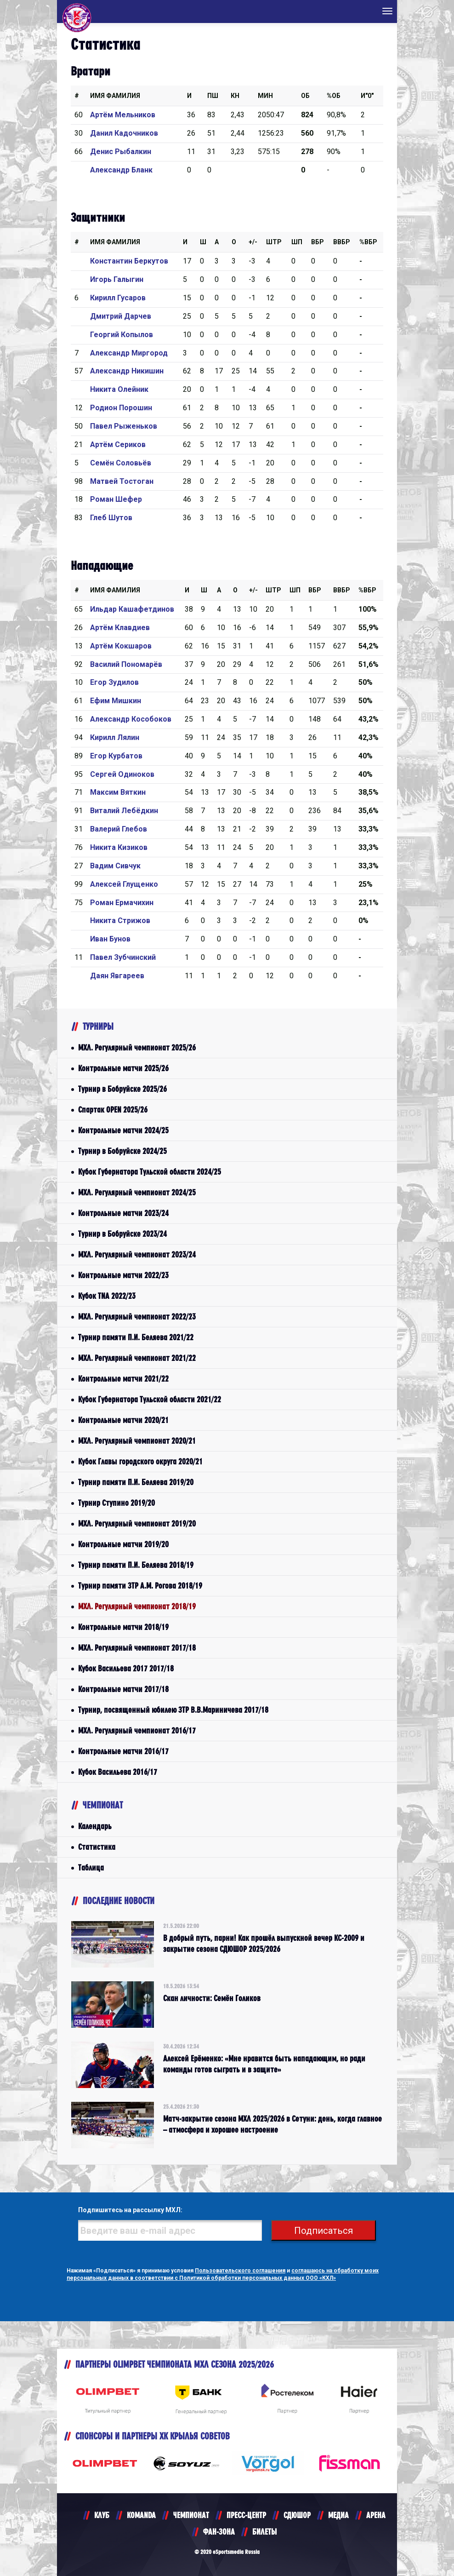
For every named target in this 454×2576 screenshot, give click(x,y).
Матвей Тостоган (121, 481)
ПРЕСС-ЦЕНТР (246, 2515)
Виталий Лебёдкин (124, 810)
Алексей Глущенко (124, 884)
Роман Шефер (116, 499)
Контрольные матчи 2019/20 (123, 1544)
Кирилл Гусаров (118, 297)
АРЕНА (376, 2515)
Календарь (95, 1826)
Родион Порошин (121, 407)
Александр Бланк (121, 170)
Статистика (96, 1846)
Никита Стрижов (120, 920)
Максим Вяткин (118, 792)
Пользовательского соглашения (240, 2270)
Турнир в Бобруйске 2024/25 (122, 1151)
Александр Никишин (127, 371)
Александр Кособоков (130, 719)
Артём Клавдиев (120, 627)
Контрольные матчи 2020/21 (123, 1420)
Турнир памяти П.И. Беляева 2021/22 (135, 1337)
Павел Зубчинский (123, 957)
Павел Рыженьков (123, 426)
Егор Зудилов (114, 682)
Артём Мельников (122, 114)
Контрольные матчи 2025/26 (123, 1068)
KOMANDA (141, 2515)
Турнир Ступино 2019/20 (116, 1502)
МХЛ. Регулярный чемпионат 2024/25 (137, 1192)
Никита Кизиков (119, 847)
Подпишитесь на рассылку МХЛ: (130, 2210)
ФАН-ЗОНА (219, 2531)
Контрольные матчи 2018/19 (123, 1627)
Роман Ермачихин (121, 902)
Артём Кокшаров (121, 646)
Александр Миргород (129, 353)
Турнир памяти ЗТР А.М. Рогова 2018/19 (140, 1585)
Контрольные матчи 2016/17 (123, 1751)
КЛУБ (101, 2515)
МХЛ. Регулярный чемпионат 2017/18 (137, 1647)
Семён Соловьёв (120, 463)
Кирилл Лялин (114, 737)
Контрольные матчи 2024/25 (123, 1130)
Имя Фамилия (115, 95)
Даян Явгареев (117, 975)
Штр (274, 242)
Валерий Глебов (118, 829)
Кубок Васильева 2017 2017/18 (126, 1668)
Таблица (91, 1867)
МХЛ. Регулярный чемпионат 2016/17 (137, 1730)
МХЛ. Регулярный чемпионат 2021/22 (137, 1358)
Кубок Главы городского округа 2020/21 (140, 1461)
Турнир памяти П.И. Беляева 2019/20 (135, 1482)
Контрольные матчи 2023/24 (123, 1213)
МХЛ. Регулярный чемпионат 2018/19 (137, 1606)
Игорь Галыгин (116, 279)
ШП (296, 242)
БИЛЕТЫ (264, 2531)
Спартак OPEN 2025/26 (113, 1109)
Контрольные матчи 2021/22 (123, 1378)
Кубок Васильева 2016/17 (117, 1771)
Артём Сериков (118, 444)
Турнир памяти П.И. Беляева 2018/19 (135, 1565)
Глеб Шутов (111, 517)
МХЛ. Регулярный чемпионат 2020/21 (137, 1440)
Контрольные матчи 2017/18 (123, 1689)
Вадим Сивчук (115, 865)
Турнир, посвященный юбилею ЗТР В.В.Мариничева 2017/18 (173, 1709)
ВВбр (341, 242)
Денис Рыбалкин (120, 151)
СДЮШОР (297, 2515)
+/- (253, 242)
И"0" (367, 95)
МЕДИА (338, 2515)
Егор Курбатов (116, 756)
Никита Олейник (119, 389)
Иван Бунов (110, 939)
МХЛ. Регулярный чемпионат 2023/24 (137, 1254)
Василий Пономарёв (126, 664)
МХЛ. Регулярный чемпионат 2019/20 (137, 1523)
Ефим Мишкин (115, 700)
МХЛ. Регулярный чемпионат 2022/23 (137, 1316)
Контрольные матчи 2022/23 (123, 1275)
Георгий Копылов (121, 334)
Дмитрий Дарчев (120, 316)
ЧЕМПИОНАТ (191, 2515)
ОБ (305, 95)
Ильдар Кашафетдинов (132, 609)
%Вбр (368, 242)
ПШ (212, 95)
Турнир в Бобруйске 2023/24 (122, 1233)
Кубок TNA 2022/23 (107, 1295)
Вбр (317, 242)
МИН (265, 95)
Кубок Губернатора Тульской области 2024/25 (149, 1171)
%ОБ (333, 95)
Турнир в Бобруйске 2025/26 (122, 1088)
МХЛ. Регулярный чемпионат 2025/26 (137, 1047)
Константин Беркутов (129, 261)
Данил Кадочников (124, 133)
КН (235, 95)
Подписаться (323, 2230)
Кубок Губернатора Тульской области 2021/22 (149, 1399)
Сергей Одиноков (122, 774)
